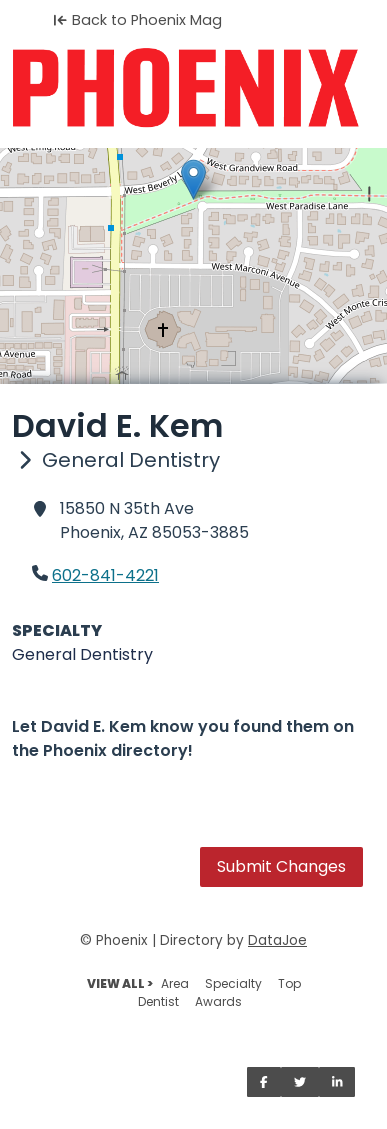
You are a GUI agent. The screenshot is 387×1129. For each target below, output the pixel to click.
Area (175, 983)
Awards (218, 1001)
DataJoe (277, 940)
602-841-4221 (105, 575)
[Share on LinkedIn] (337, 1082)
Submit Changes (281, 866)
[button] (193, 179)
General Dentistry (82, 654)
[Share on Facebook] (264, 1082)
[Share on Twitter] (300, 1082)
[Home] (193, 88)
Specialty (233, 983)
